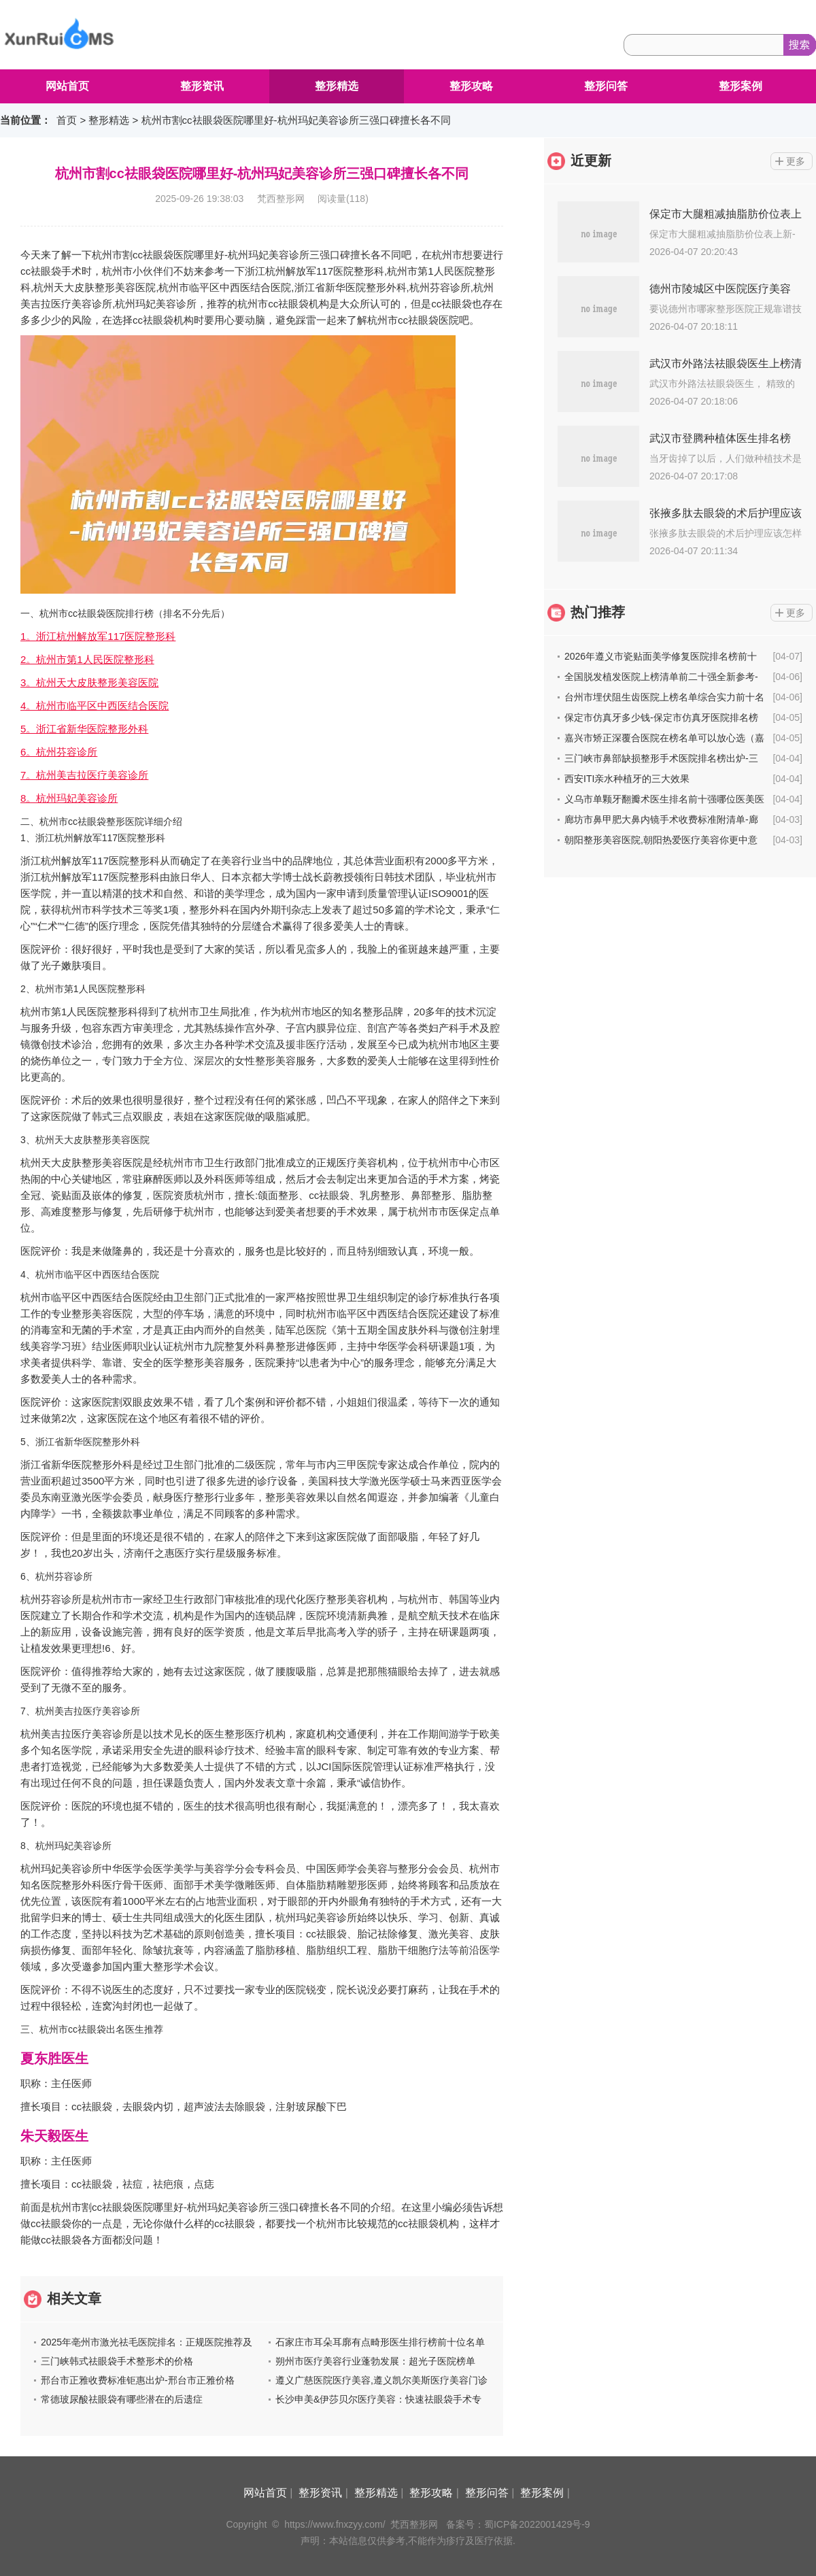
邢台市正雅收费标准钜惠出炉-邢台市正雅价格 (138, 2380)
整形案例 (740, 86)
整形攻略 (471, 86)
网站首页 (67, 86)
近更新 (591, 160)
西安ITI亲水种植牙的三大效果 (627, 778)
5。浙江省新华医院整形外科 (84, 728)
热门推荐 (598, 612)
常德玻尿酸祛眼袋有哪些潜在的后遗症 (122, 2399)
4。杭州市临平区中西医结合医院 (94, 705)
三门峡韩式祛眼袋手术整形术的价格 (117, 2361)
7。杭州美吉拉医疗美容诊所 (84, 775)
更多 (795, 161)
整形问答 (606, 86)
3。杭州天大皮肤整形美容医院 (89, 682)
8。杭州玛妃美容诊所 (69, 798)
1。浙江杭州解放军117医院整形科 (97, 636)
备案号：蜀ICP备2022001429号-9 (518, 2524)
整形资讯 (202, 86)
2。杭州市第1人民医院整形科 (87, 659)
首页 (66, 120)
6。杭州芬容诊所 (58, 752)
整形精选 (336, 86)
